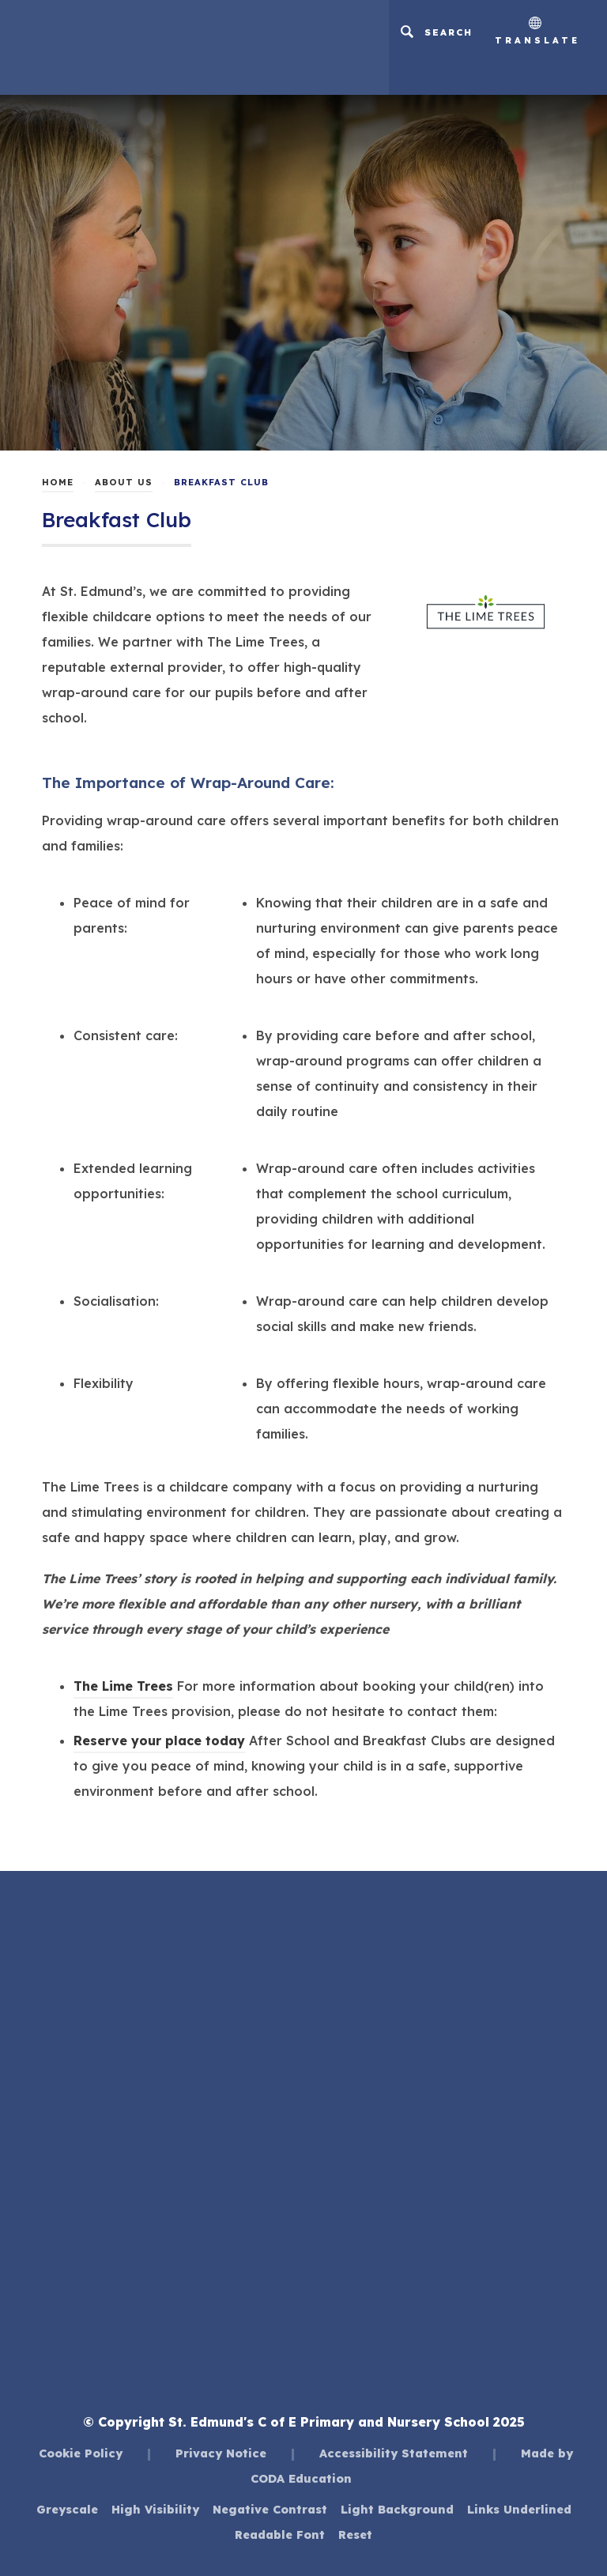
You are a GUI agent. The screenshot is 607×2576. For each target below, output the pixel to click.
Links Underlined (519, 2509)
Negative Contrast (270, 2509)
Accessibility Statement (393, 2453)
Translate (537, 31)
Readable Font (280, 2534)
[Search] (436, 31)
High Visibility (155, 2509)
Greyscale (67, 2509)
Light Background (397, 2509)
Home (58, 482)
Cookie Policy (81, 2453)
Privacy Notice (220, 2453)
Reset (355, 2534)
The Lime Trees (123, 1686)
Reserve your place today (159, 1740)
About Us (124, 482)
